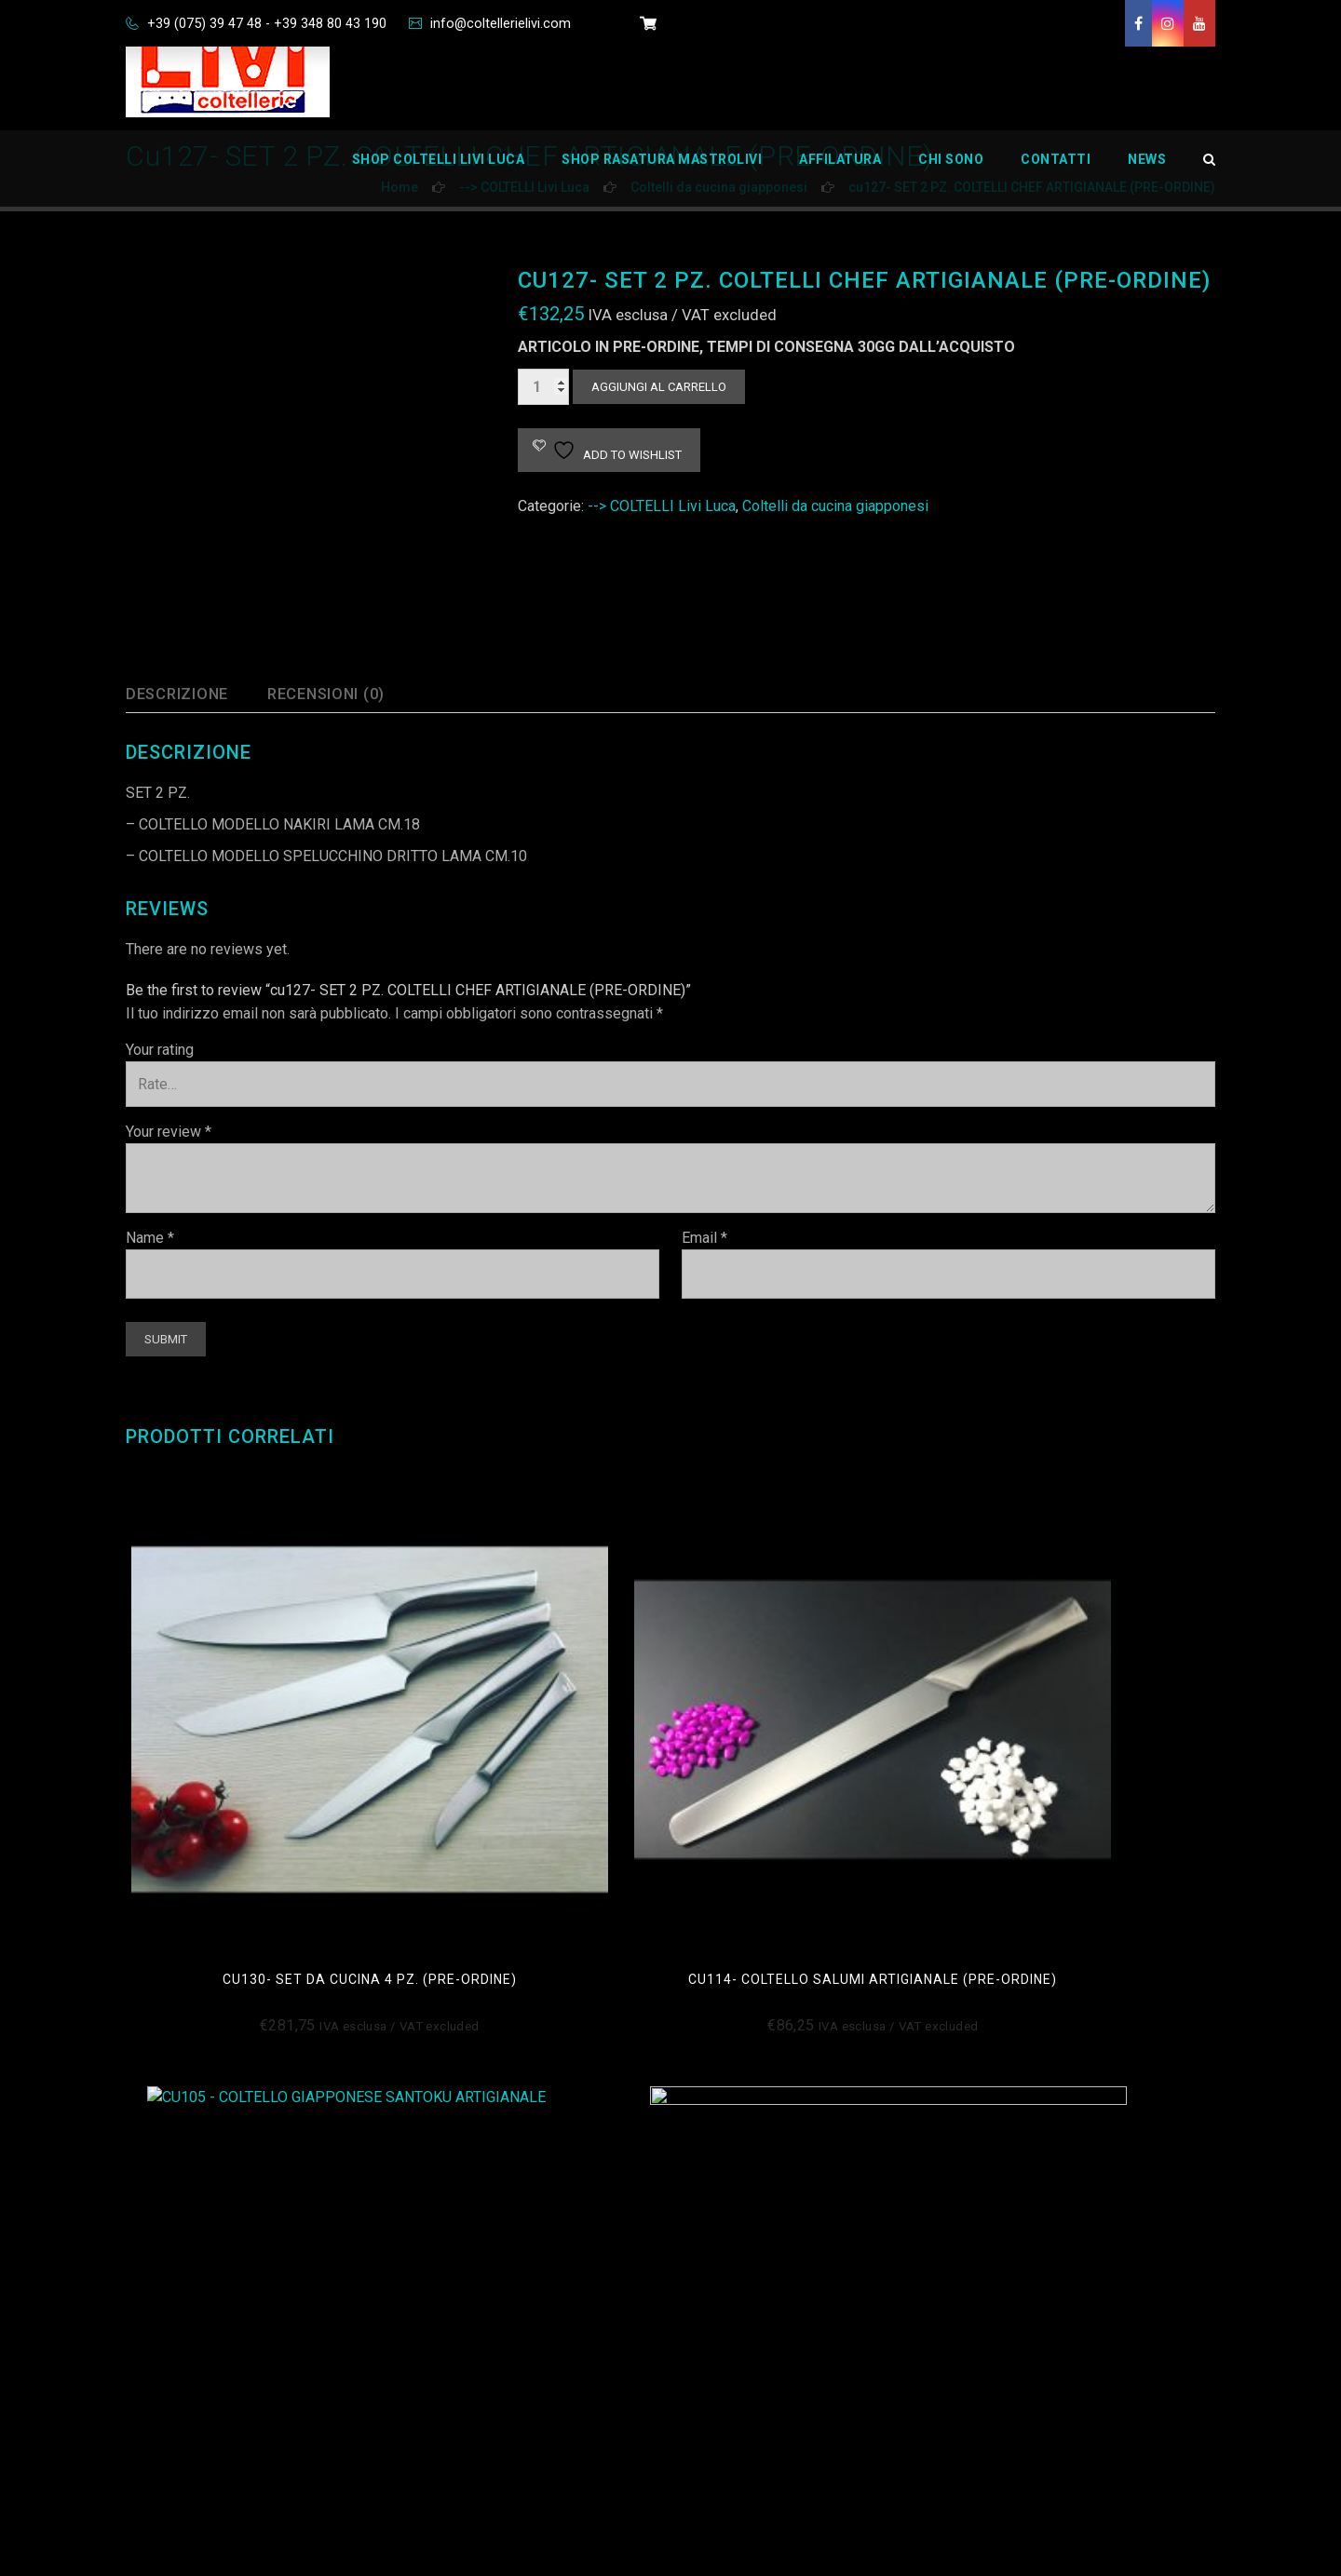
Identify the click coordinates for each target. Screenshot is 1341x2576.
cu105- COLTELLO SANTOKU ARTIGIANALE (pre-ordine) (809, 1755)
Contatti (1055, 172)
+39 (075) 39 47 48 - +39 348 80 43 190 (276, 23)
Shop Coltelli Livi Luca (438, 172)
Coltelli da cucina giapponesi (835, 506)
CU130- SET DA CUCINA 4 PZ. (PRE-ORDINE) (253, 1755)
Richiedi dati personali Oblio (512, 2380)
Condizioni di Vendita (490, 2161)
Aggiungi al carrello (658, 387)
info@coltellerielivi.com (527, 23)
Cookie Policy (466, 2205)
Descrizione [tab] (183, 694)
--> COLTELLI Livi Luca (662, 506)
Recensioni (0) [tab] (345, 694)
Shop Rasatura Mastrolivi (662, 172)
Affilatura (840, 172)
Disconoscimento (479, 2292)
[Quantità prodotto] (543, 387)
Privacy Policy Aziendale (501, 2424)
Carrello (725, 2292)
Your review (168, 1131)
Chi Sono (950, 172)
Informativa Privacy (484, 2249)
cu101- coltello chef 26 (1087, 1747)
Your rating (160, 1050)
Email (704, 1238)
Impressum (459, 2336)
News (1147, 172)
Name (150, 1238)
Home (719, 2161)
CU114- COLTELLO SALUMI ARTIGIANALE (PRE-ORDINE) (532, 1755)
